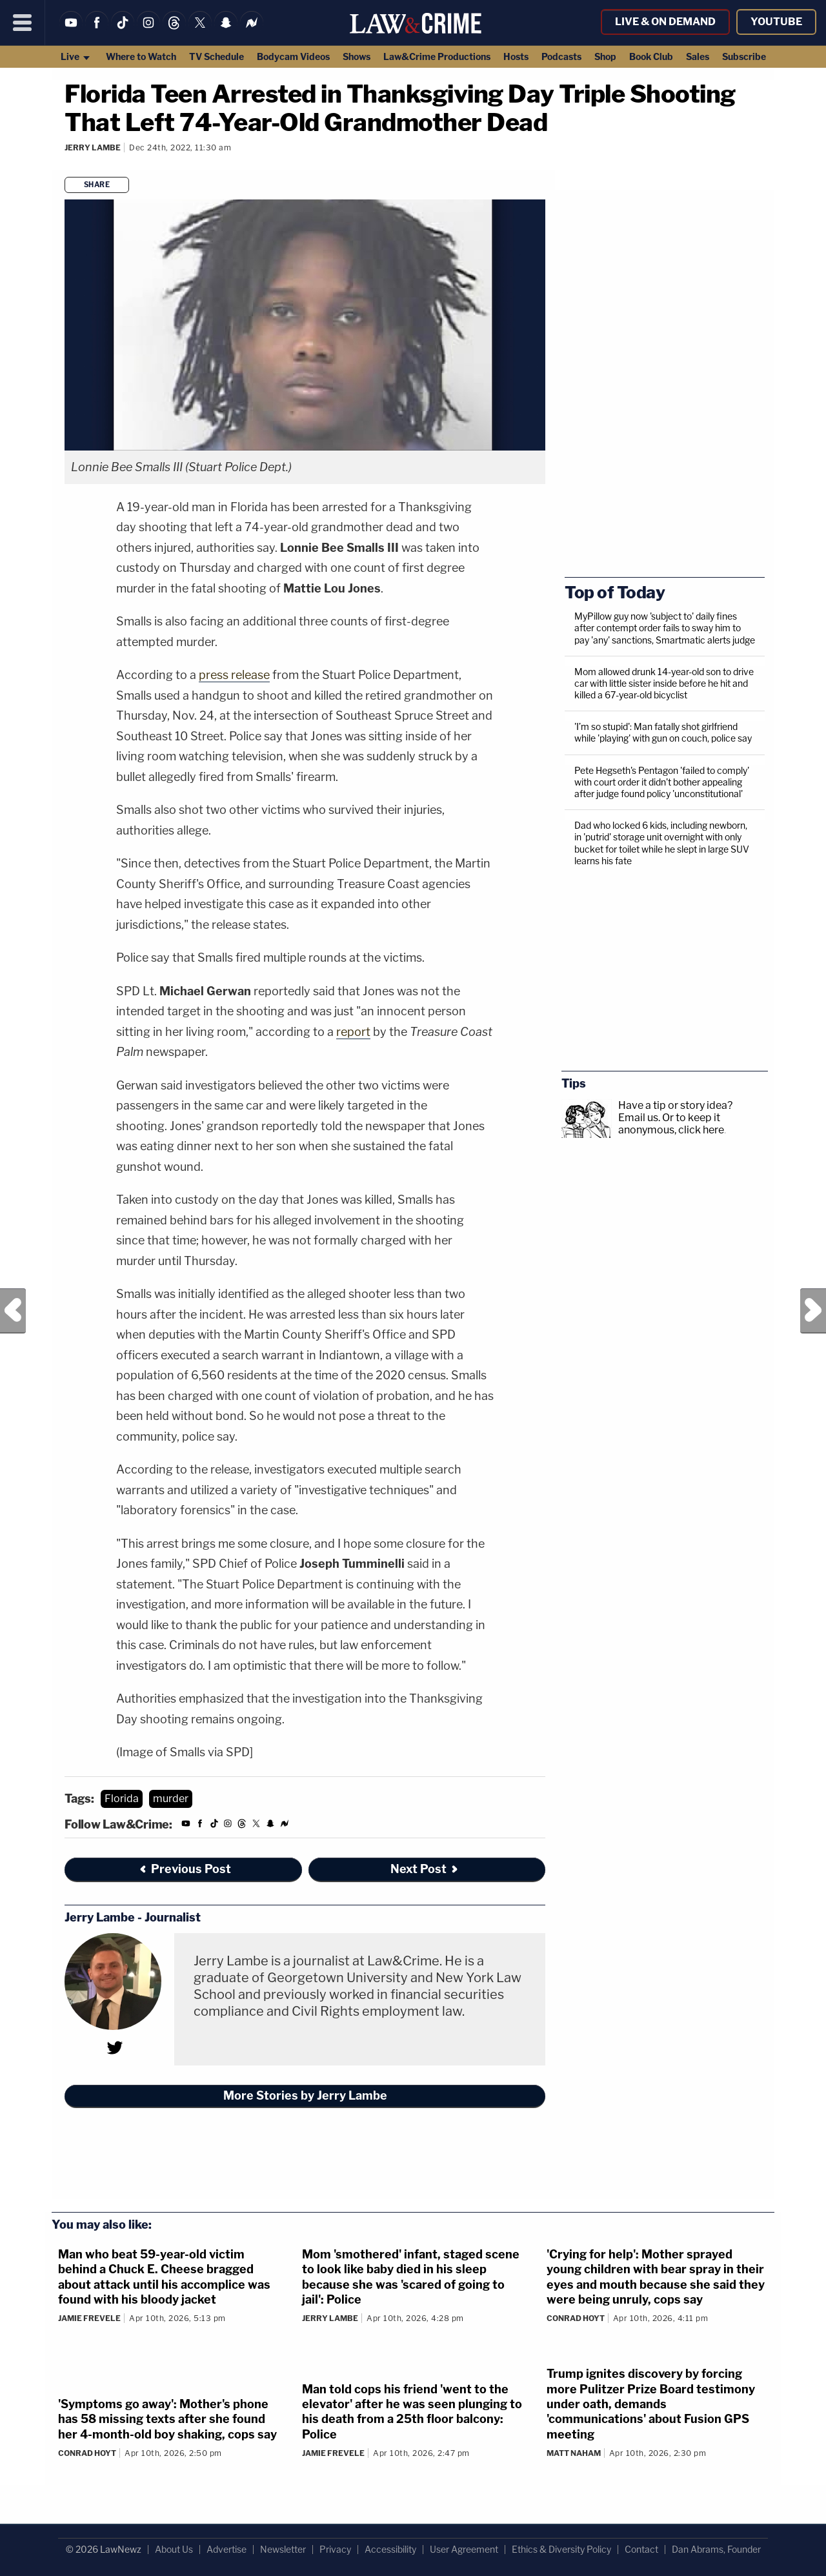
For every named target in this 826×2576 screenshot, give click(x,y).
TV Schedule (216, 56)
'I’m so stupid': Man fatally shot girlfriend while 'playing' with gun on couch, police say (663, 732)
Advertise (226, 2549)
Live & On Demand (665, 21)
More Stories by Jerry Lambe (305, 2095)
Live (76, 56)
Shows (356, 56)
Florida (122, 1798)
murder (170, 1798)
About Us (174, 2549)
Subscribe (744, 56)
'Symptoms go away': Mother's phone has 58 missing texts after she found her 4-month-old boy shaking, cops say (167, 2419)
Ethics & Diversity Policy (561, 2549)
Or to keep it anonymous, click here (671, 1123)
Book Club (651, 56)
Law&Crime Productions (436, 56)
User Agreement (464, 2549)
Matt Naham (574, 2453)
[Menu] (22, 22)
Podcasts (561, 56)
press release (234, 675)
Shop (605, 56)
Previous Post (13, 1311)
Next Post (813, 1311)
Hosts (516, 56)
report (353, 1032)
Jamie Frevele (89, 2318)
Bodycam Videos (293, 56)
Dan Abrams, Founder (716, 2549)
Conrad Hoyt (576, 2318)
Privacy (335, 2549)
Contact (641, 2549)
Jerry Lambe (93, 147)
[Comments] (66, 164)
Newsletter (283, 2549)
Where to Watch (141, 56)
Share (97, 184)
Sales (697, 56)
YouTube (776, 21)
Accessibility (390, 2549)
